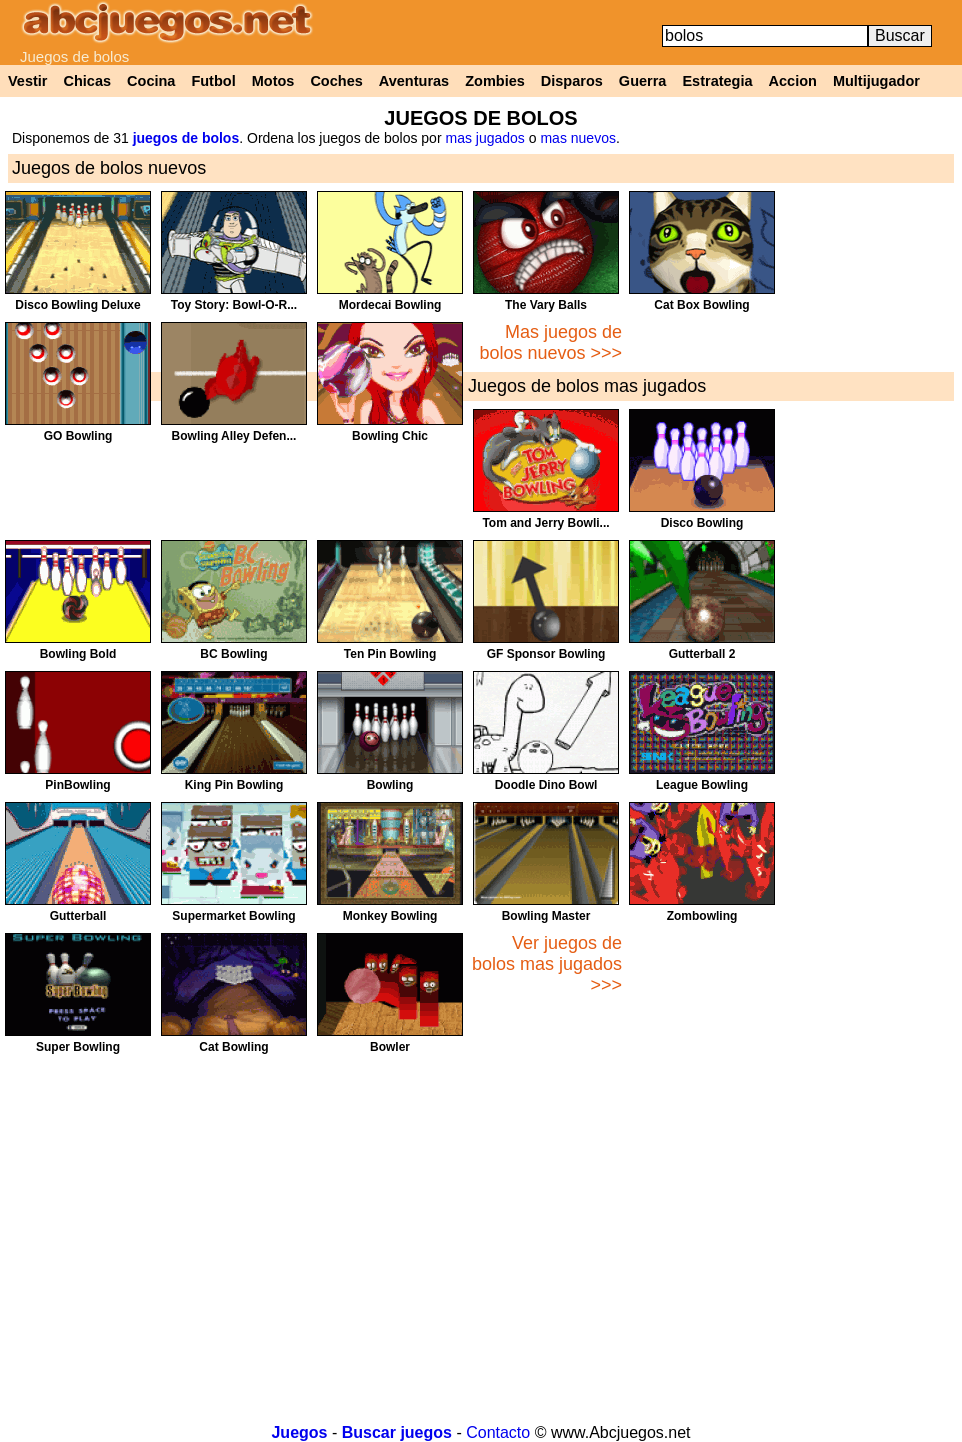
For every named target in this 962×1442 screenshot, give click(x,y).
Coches (336, 81)
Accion (793, 81)
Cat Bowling (233, 1047)
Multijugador (876, 81)
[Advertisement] (888, 491)
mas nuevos (577, 138)
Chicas (88, 81)
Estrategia (717, 81)
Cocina (151, 81)
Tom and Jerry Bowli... (545, 523)
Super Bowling (78, 1047)
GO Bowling (78, 436)
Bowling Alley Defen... (234, 436)
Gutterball (78, 916)
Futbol (213, 81)
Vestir (28, 81)
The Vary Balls (546, 305)
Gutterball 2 (702, 654)
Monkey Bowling (390, 916)
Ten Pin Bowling (390, 654)
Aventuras (414, 81)
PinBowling (77, 785)
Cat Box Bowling (701, 305)
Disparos (572, 81)
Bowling (390, 785)
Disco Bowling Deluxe (77, 305)
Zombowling (702, 916)
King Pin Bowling (234, 785)
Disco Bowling (702, 523)
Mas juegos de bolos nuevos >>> (550, 342)
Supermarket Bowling (233, 916)
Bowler (390, 1047)
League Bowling (702, 785)
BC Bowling (233, 654)
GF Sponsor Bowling (546, 654)
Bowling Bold (78, 654)
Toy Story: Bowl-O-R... (234, 305)
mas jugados (484, 138)
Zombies (495, 81)
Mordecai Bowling (390, 305)
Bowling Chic (390, 436)
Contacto (498, 1432)
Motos (273, 81)
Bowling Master (546, 916)
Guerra (643, 81)
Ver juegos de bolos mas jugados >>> (547, 964)
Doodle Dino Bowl (546, 785)
